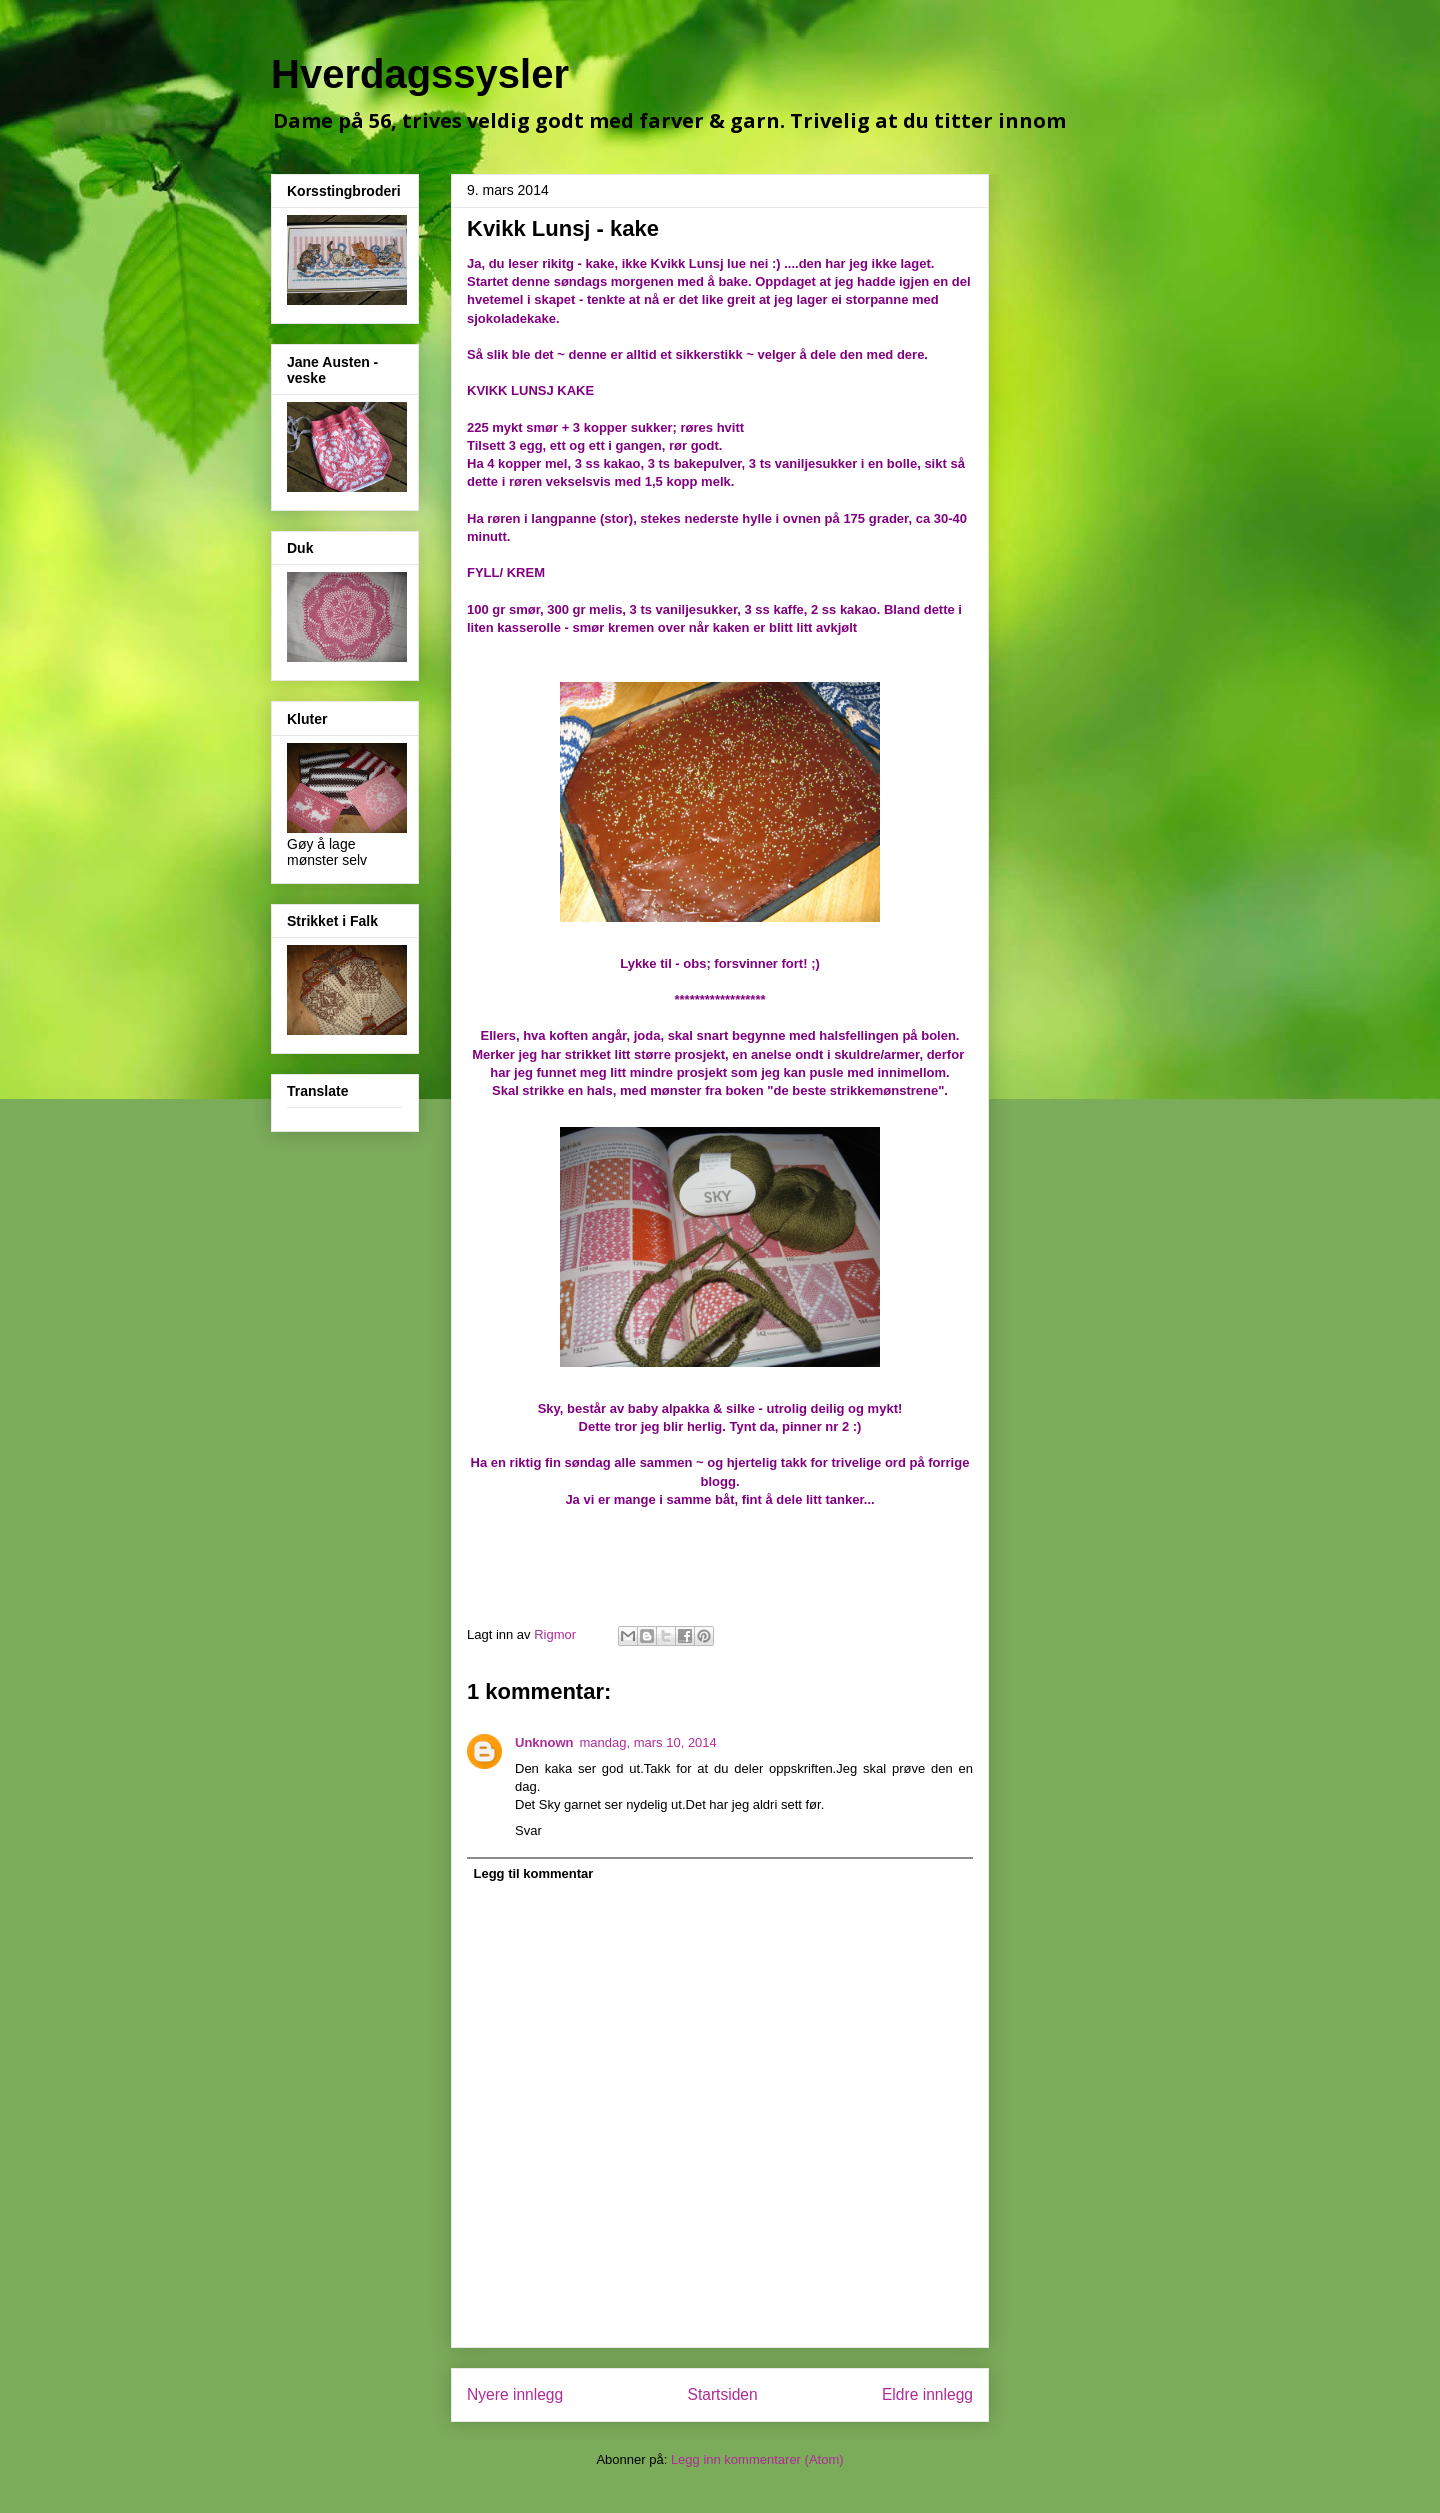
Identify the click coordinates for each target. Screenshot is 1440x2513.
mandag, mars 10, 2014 (648, 1742)
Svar (528, 1830)
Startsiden (722, 2394)
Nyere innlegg (515, 2394)
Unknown (544, 1742)
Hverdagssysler (420, 74)
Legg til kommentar (534, 1873)
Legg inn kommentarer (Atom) (757, 2459)
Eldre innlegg (927, 2394)
